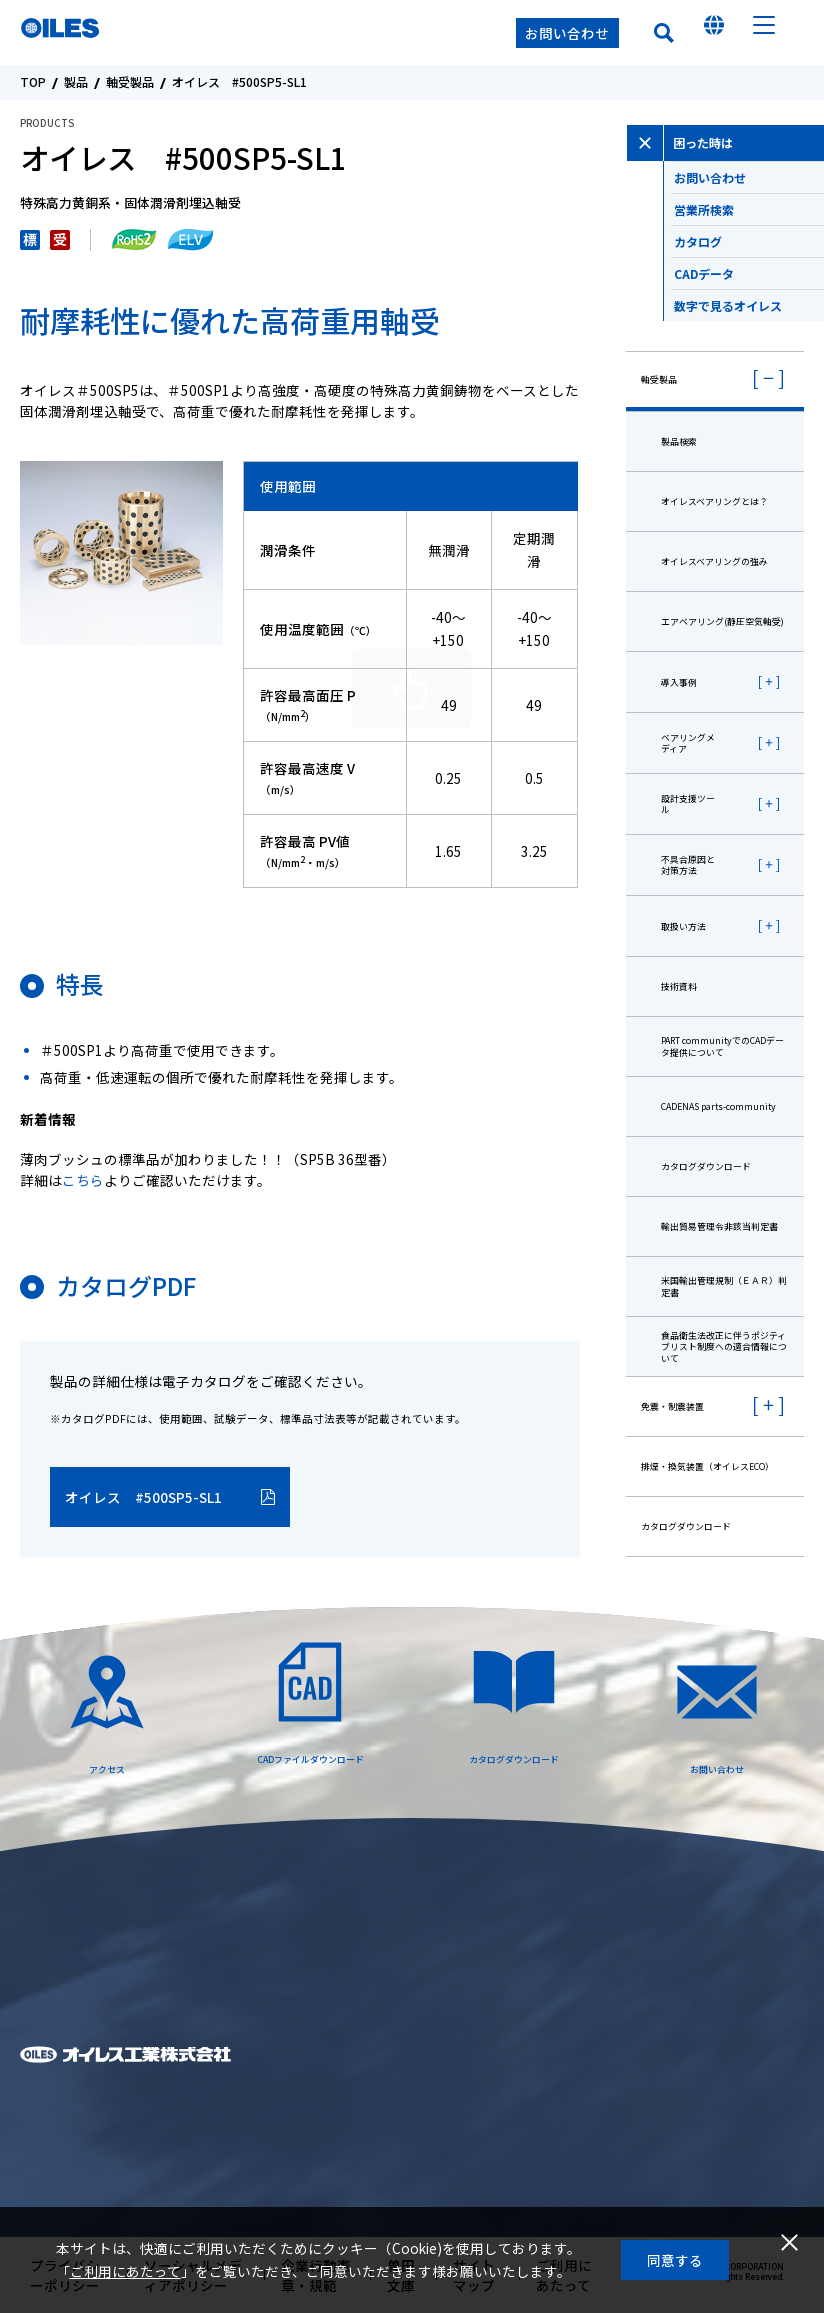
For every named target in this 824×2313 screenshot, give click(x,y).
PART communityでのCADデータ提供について (722, 1046)
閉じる (789, 2242)
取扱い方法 (683, 926)
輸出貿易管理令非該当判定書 (719, 1226)
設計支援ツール (688, 804)
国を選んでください (714, 33)
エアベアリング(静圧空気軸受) (722, 621)
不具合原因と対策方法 (688, 865)
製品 (76, 82)
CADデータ (749, 283)
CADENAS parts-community (718, 1106)
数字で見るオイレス (749, 315)
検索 (664, 33)
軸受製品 (130, 82)
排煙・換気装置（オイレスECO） (707, 1466)
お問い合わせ (567, 33)
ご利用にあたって (125, 2271)
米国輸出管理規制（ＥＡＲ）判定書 (724, 1286)
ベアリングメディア (688, 743)
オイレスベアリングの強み (714, 561)
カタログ (749, 251)
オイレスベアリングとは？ (714, 501)
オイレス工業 (118, 33)
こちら (83, 1180)
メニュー (764, 33)
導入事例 (679, 682)
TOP (33, 82)
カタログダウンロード (706, 1166)
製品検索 (679, 441)
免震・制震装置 (672, 1406)
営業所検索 (749, 219)
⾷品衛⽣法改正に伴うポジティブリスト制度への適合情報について (724, 1347)
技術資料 (679, 986)
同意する (675, 2260)
